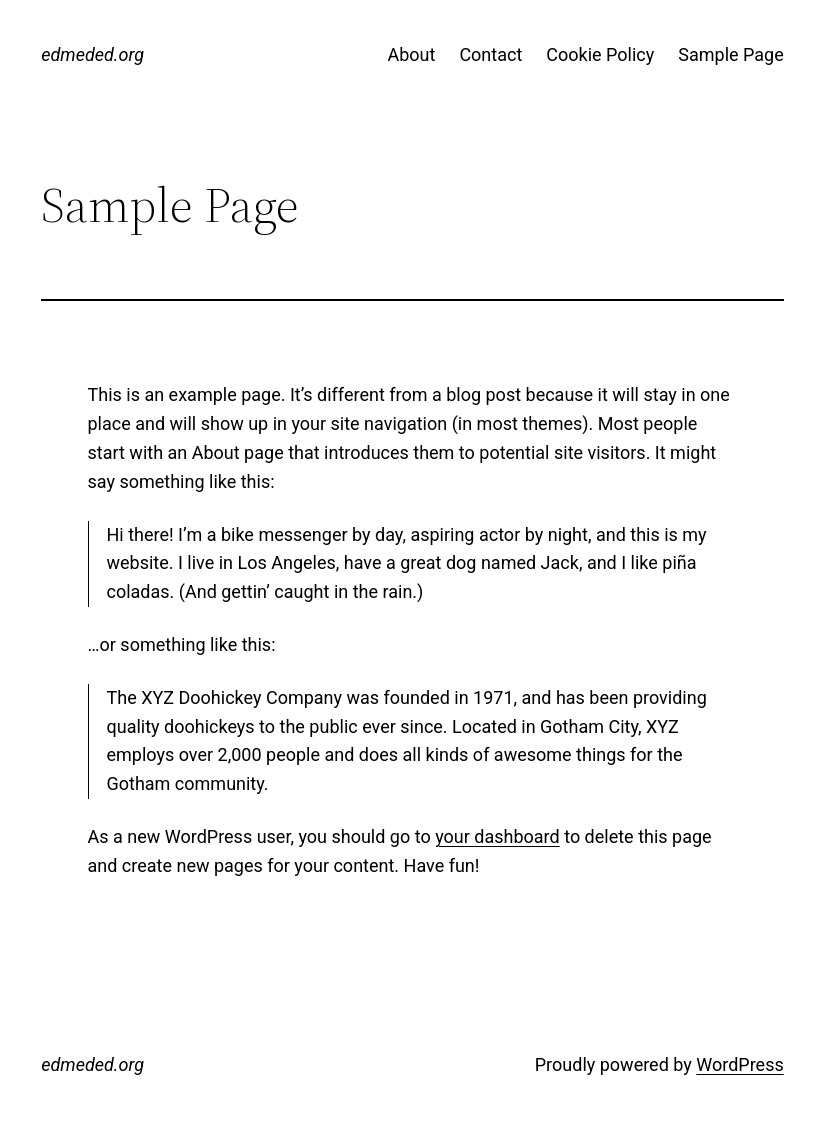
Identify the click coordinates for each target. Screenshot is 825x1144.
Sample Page (730, 54)
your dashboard (497, 836)
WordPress (739, 1064)
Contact (490, 54)
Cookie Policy (600, 54)
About (411, 54)
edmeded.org (92, 54)
